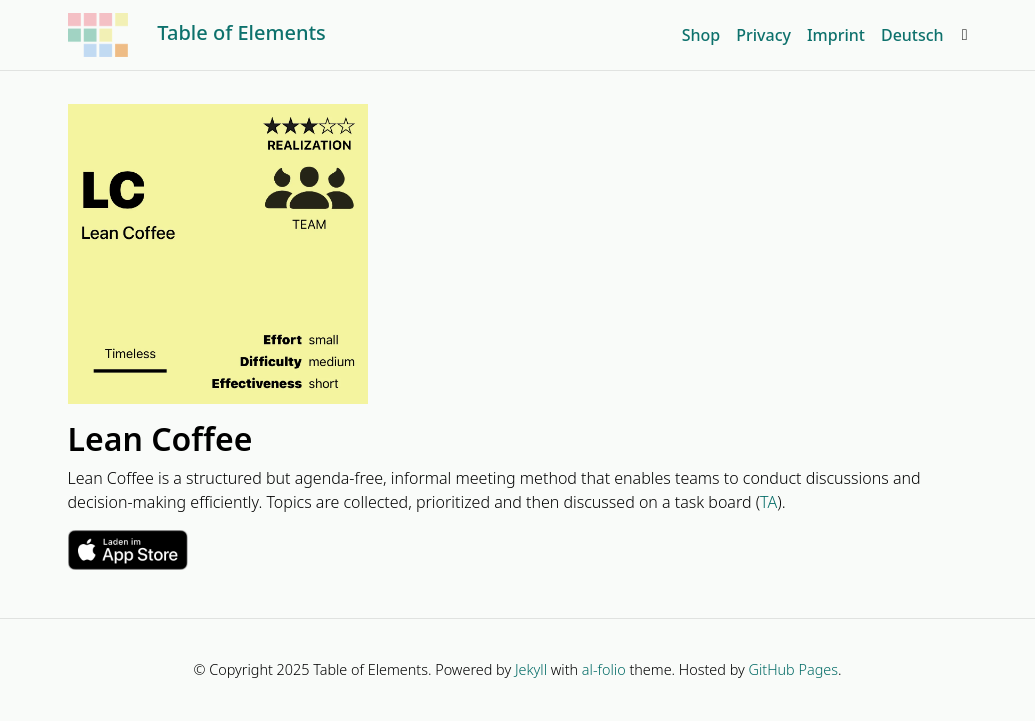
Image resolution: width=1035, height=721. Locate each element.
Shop (701, 35)
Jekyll (531, 669)
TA (768, 502)
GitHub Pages (793, 669)
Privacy (763, 35)
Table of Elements (197, 35)
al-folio (604, 669)
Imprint (836, 35)
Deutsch (912, 35)
